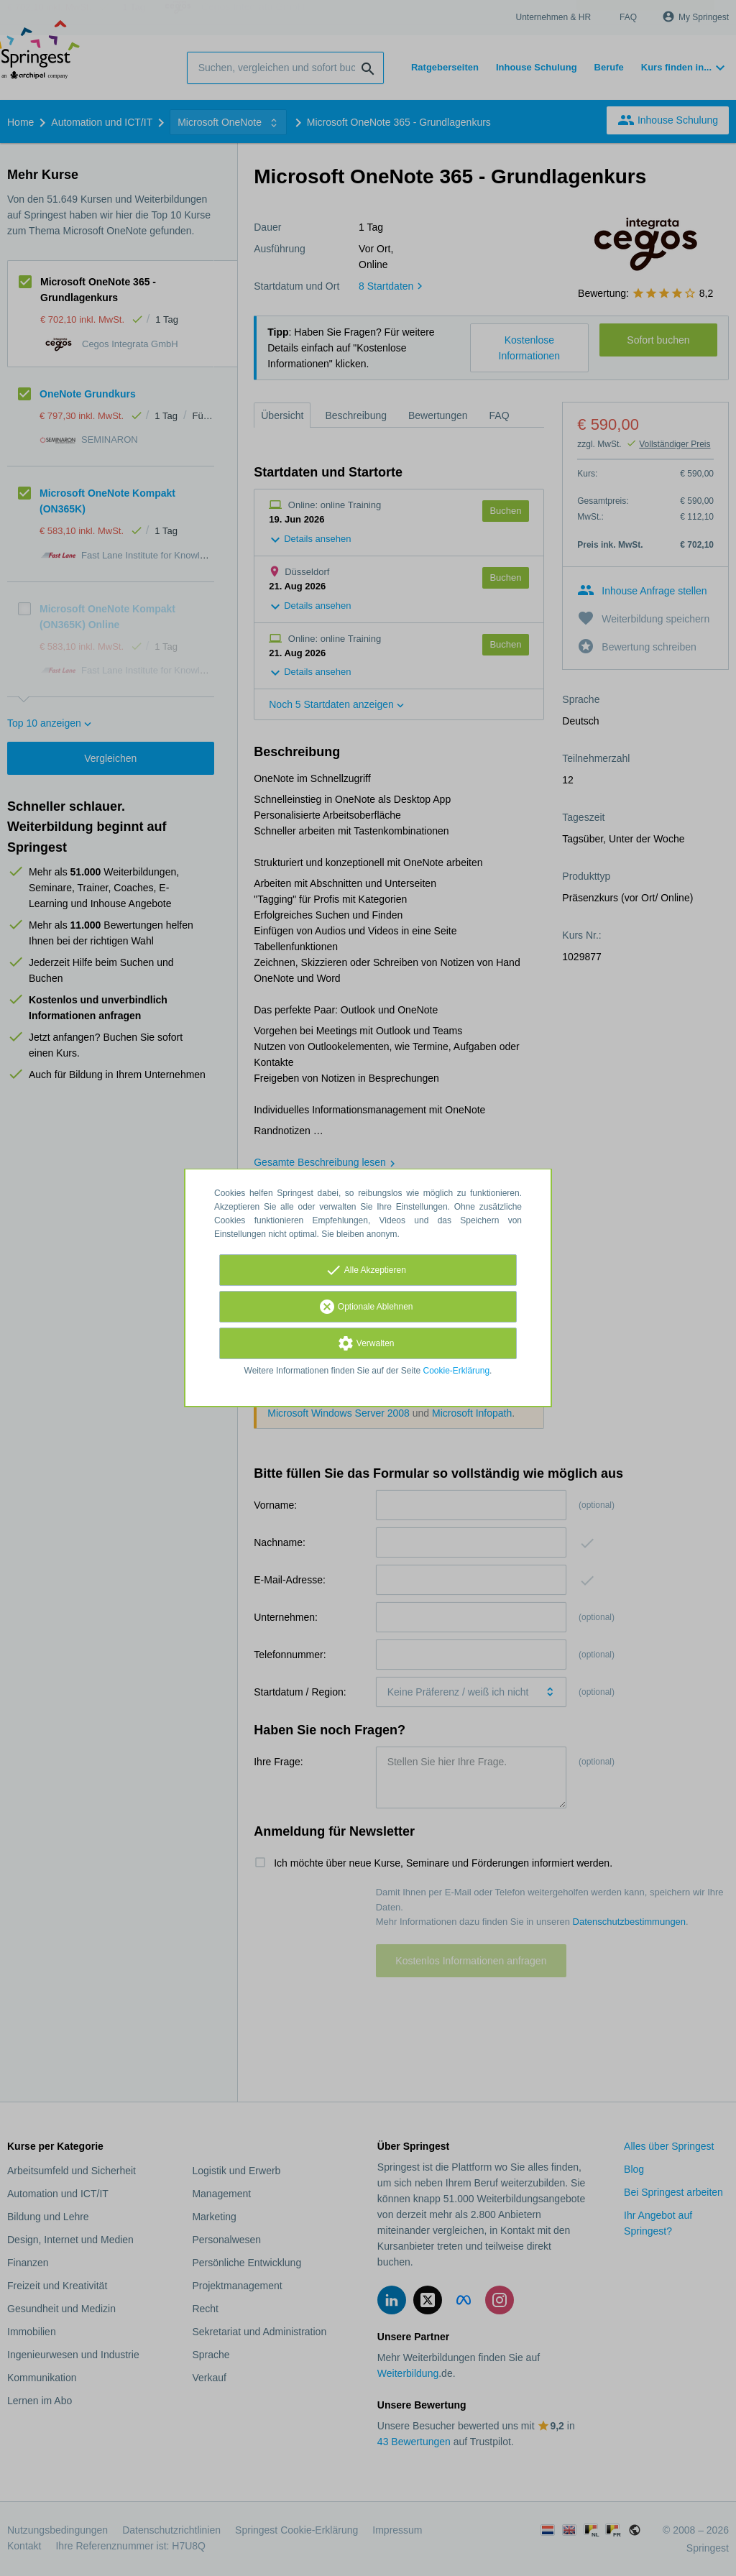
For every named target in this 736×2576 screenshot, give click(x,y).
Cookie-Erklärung (456, 1371)
